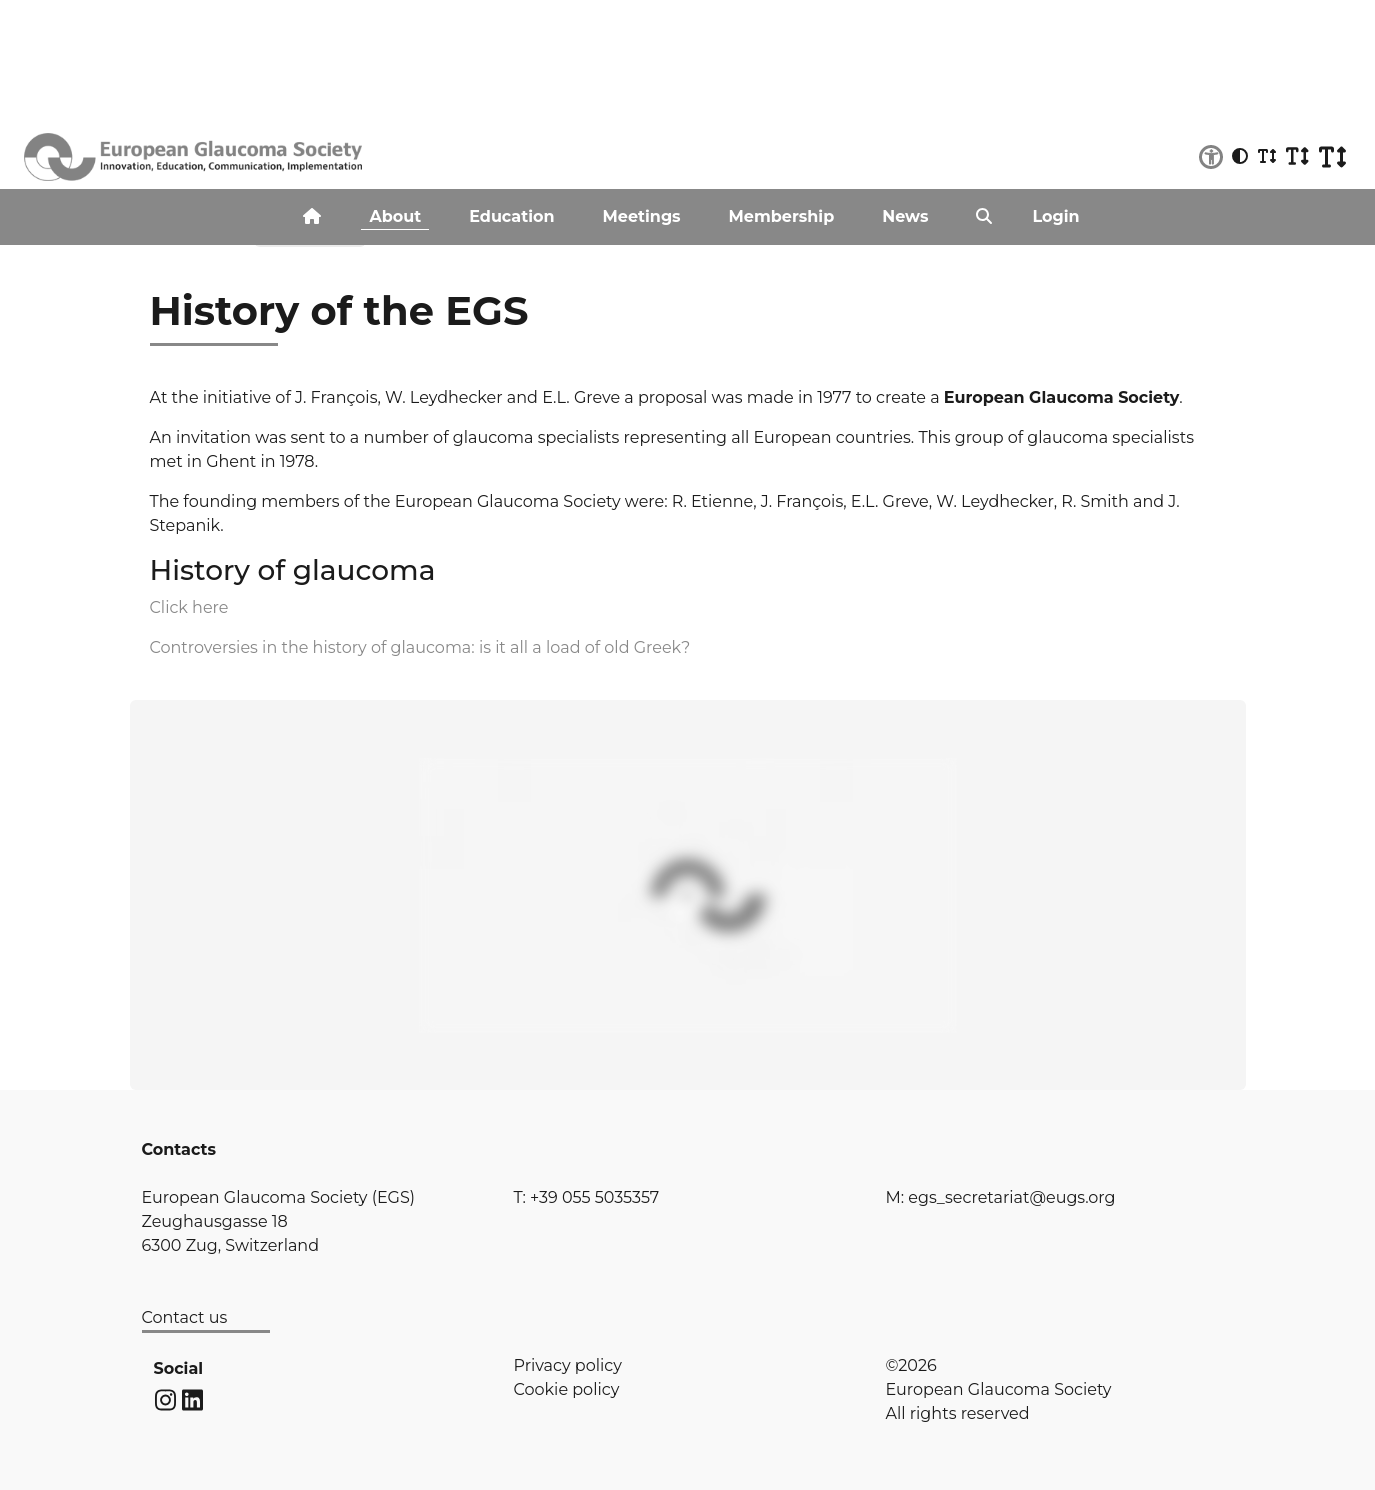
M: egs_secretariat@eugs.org (1001, 1197)
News (905, 216)
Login (1055, 216)
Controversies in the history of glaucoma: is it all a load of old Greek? (420, 647)
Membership (782, 216)
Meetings (642, 216)
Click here (189, 607)
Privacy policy (568, 1365)
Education (511, 216)
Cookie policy (567, 1389)
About (395, 216)
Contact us (185, 1317)
